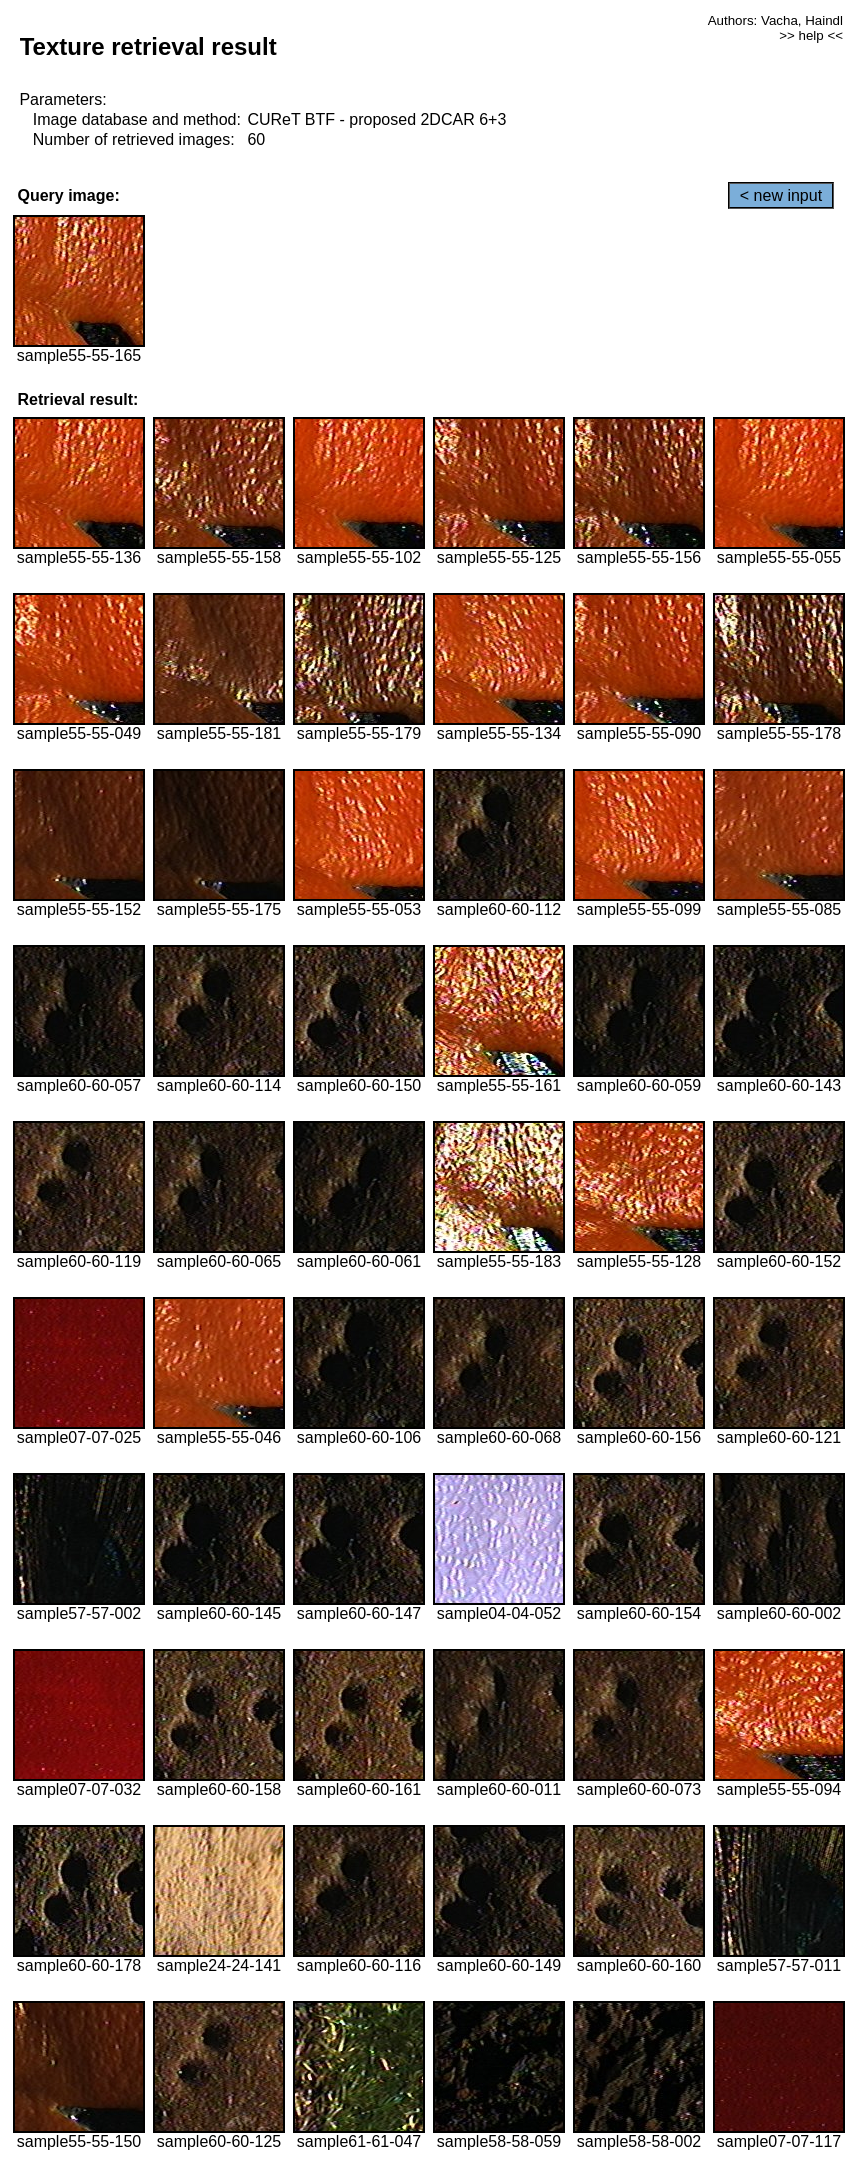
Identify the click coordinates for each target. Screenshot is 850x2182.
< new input (781, 195)
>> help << (811, 35)
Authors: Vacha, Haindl (775, 20)
